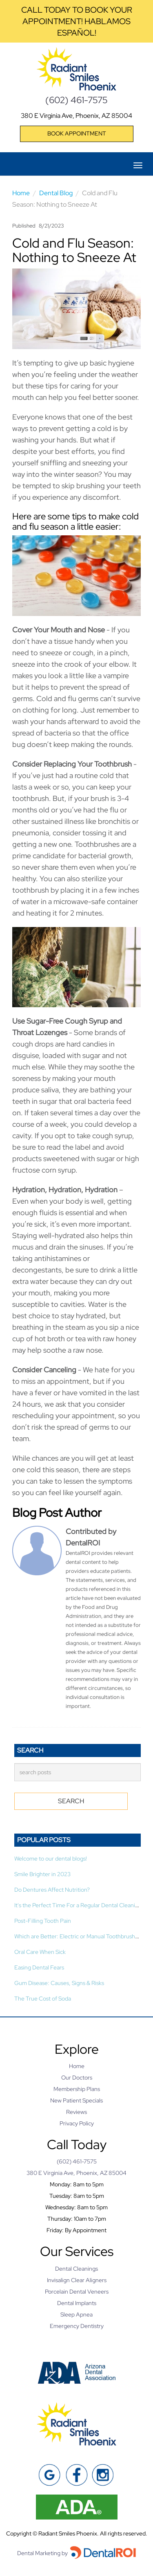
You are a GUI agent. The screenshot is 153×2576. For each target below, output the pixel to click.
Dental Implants (76, 2303)
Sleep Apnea (76, 2314)
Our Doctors (76, 2077)
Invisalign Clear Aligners (76, 2280)
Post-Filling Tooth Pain (42, 1920)
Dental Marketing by (43, 2553)
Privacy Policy (77, 2123)
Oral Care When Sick (40, 1952)
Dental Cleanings (76, 2268)
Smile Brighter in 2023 (42, 1874)
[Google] (50, 2475)
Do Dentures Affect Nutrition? (52, 1889)
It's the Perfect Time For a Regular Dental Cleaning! (78, 1905)
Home (21, 193)
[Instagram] (103, 2475)
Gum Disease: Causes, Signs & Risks (59, 1983)
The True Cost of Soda (42, 1998)
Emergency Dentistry (77, 2326)
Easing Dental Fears (39, 1967)
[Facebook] (76, 2475)
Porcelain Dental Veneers (77, 2291)
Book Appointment (76, 133)
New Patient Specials (76, 2100)
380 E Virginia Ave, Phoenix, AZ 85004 (76, 115)
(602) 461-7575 (76, 100)
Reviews (76, 2112)
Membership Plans (76, 2089)
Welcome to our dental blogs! (50, 1858)
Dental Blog (56, 193)
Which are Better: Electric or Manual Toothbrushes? (79, 1936)
